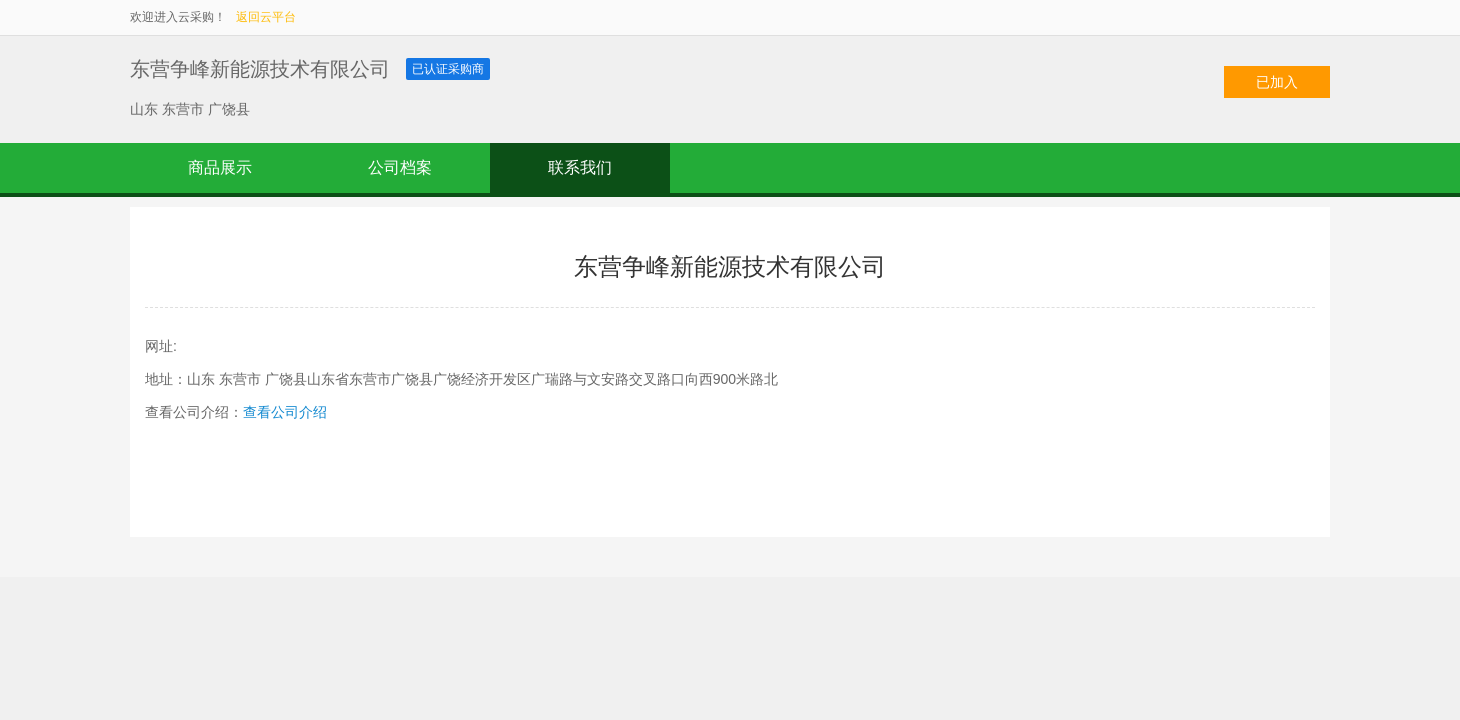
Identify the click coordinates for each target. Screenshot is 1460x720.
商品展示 (220, 167)
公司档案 (400, 167)
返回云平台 (266, 17)
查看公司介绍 (285, 412)
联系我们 (580, 167)
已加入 (1277, 82)
